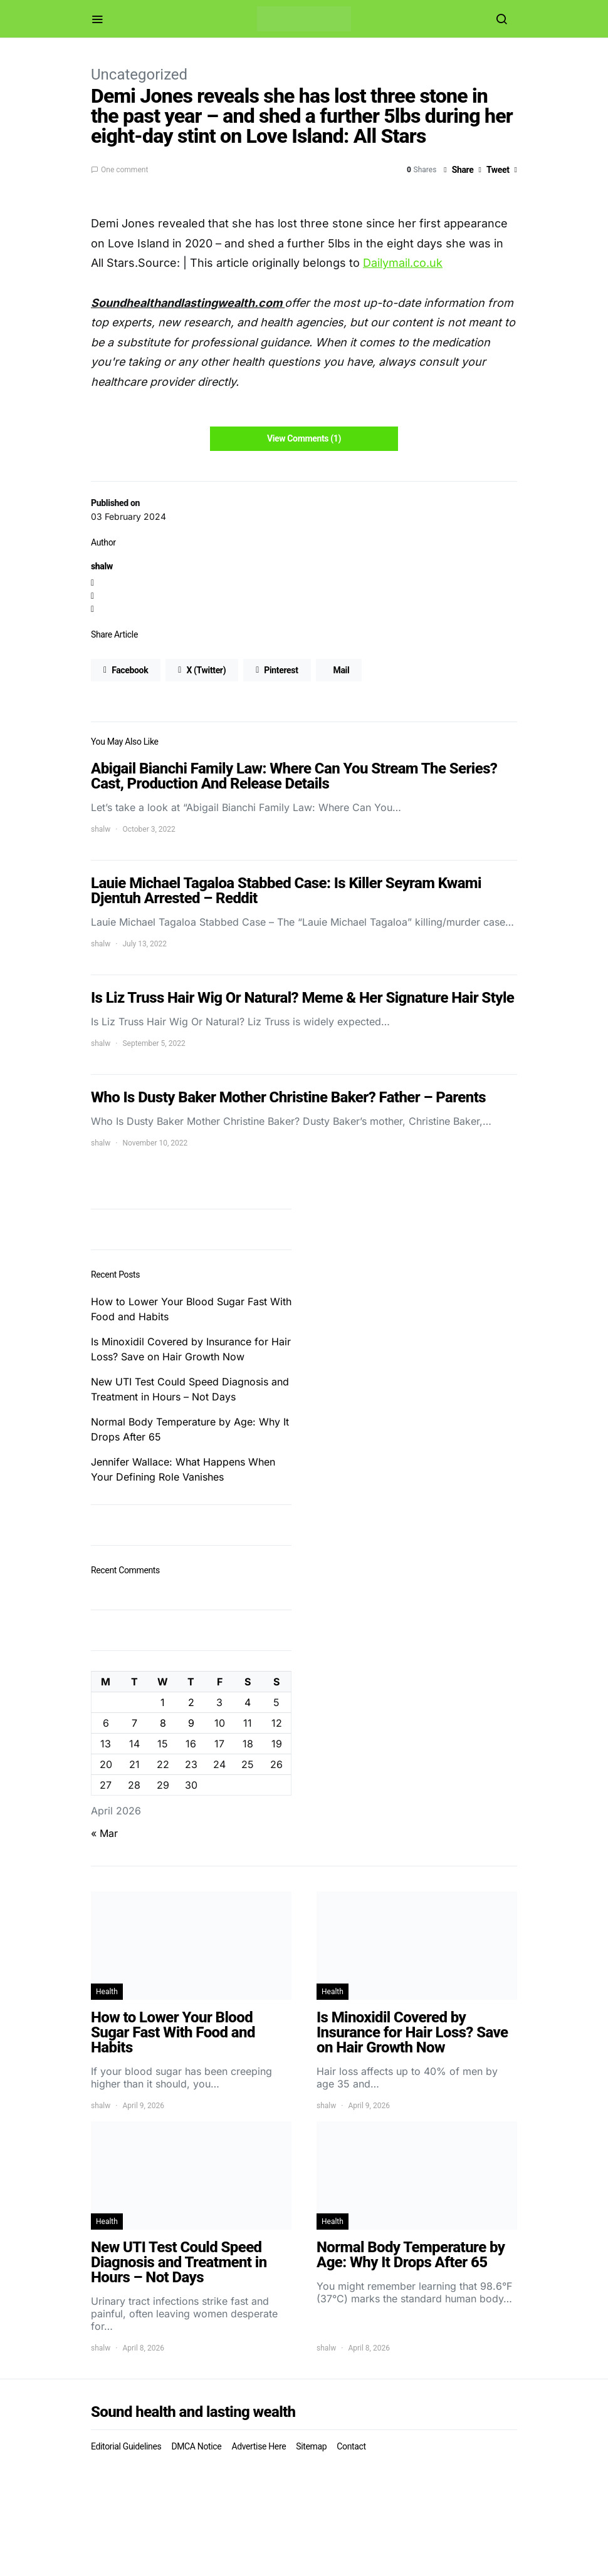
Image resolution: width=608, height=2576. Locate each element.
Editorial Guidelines (126, 2446)
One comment (124, 169)
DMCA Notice (196, 2446)
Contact (351, 2446)
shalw (102, 566)
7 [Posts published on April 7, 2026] (134, 1723)
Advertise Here (258, 2446)
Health (107, 1991)
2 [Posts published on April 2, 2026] (191, 1702)
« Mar (104, 1833)
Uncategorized (139, 74)
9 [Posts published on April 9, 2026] (191, 1723)
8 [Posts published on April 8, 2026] (163, 1723)
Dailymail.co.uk (403, 262)
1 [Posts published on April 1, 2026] (162, 1702)
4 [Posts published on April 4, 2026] (247, 1702)
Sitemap (311, 2446)
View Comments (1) (304, 438)
